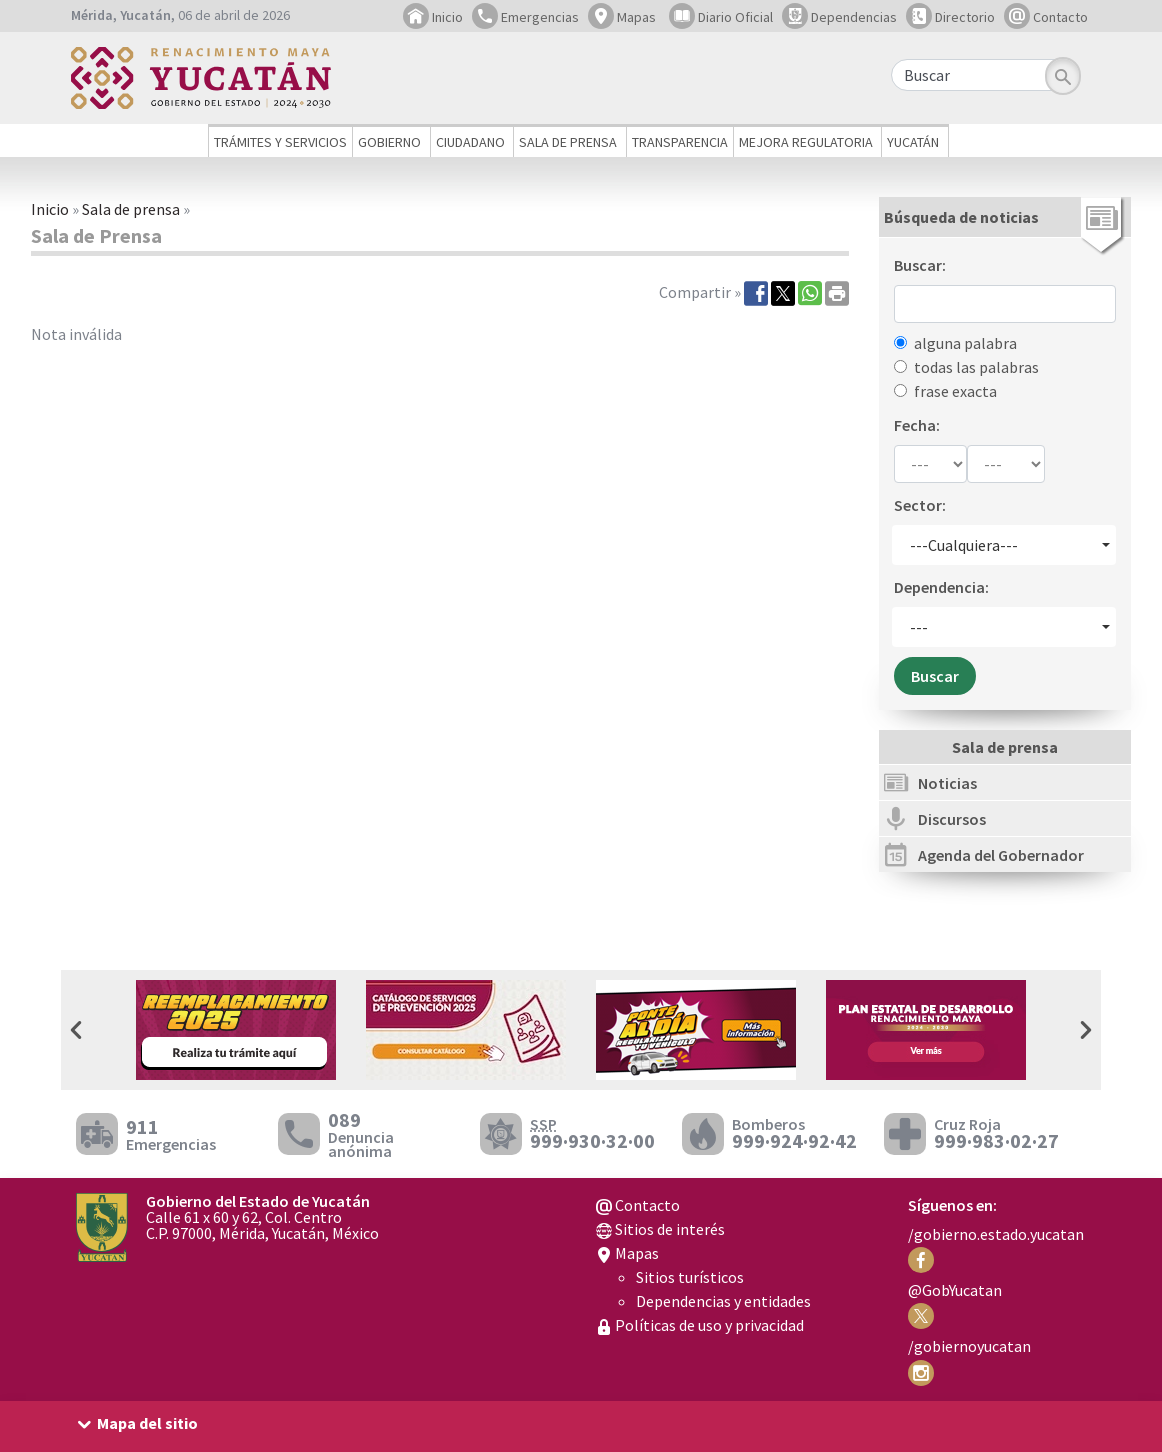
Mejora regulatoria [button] (806, 142)
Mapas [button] (622, 17)
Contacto (1046, 17)
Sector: (920, 505)
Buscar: (920, 265)
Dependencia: (941, 587)
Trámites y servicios (280, 142)
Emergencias (525, 17)
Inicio (433, 17)
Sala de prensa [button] (568, 142)
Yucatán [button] (913, 142)
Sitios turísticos (690, 1277)
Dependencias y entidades (723, 1301)
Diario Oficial (721, 17)
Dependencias (839, 17)
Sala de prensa (131, 209)
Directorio (950, 17)
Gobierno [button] (389, 142)
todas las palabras (976, 367)
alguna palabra (965, 343)
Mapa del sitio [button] (147, 1423)
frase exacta (955, 391)
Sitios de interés (660, 1229)
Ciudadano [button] (470, 142)
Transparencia (680, 142)
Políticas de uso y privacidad (700, 1325)
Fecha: (917, 425)
